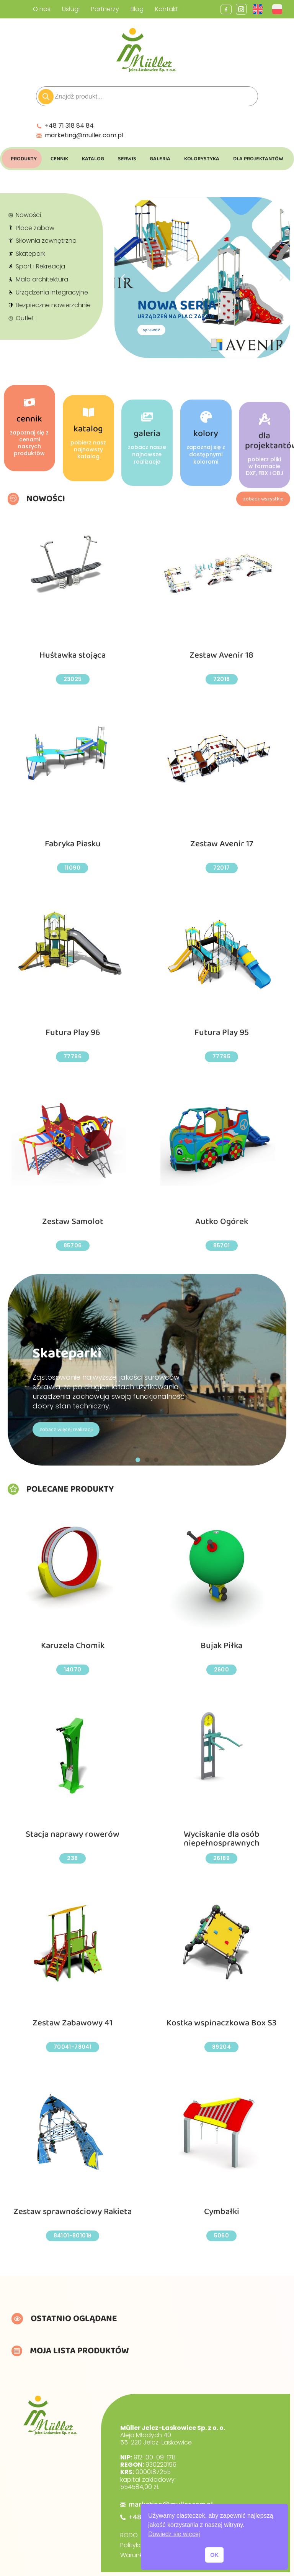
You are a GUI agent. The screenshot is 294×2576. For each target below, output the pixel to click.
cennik (29, 505)
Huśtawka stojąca (72, 655)
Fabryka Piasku (72, 844)
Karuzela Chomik (72, 1645)
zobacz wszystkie (263, 499)
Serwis (127, 159)
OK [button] (214, 2555)
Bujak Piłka (221, 1645)
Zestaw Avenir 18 (221, 655)
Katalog (93, 159)
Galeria (160, 159)
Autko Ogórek (221, 1221)
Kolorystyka (201, 159)
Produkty (24, 159)
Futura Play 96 (72, 1033)
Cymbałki (221, 2212)
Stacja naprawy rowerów (73, 1834)
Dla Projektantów (258, 159)
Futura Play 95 (222, 1033)
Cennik (59, 159)
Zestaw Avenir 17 (221, 844)
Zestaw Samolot (72, 1221)
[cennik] (29, 489)
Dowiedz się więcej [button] (174, 2534)
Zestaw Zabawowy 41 (72, 2023)
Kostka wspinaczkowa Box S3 (221, 2023)
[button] (138, 1459)
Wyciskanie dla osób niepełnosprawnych (221, 1838)
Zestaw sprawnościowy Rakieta (72, 2212)
